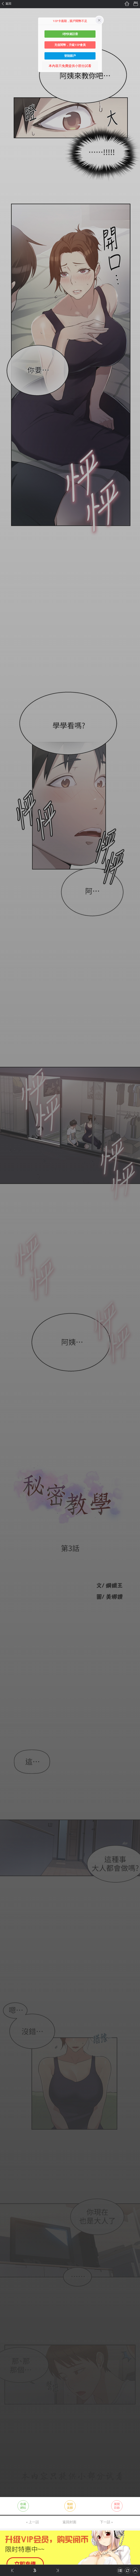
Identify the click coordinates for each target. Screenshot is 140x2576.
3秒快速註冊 (70, 33)
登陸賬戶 (70, 55)
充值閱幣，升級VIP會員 (70, 44)
